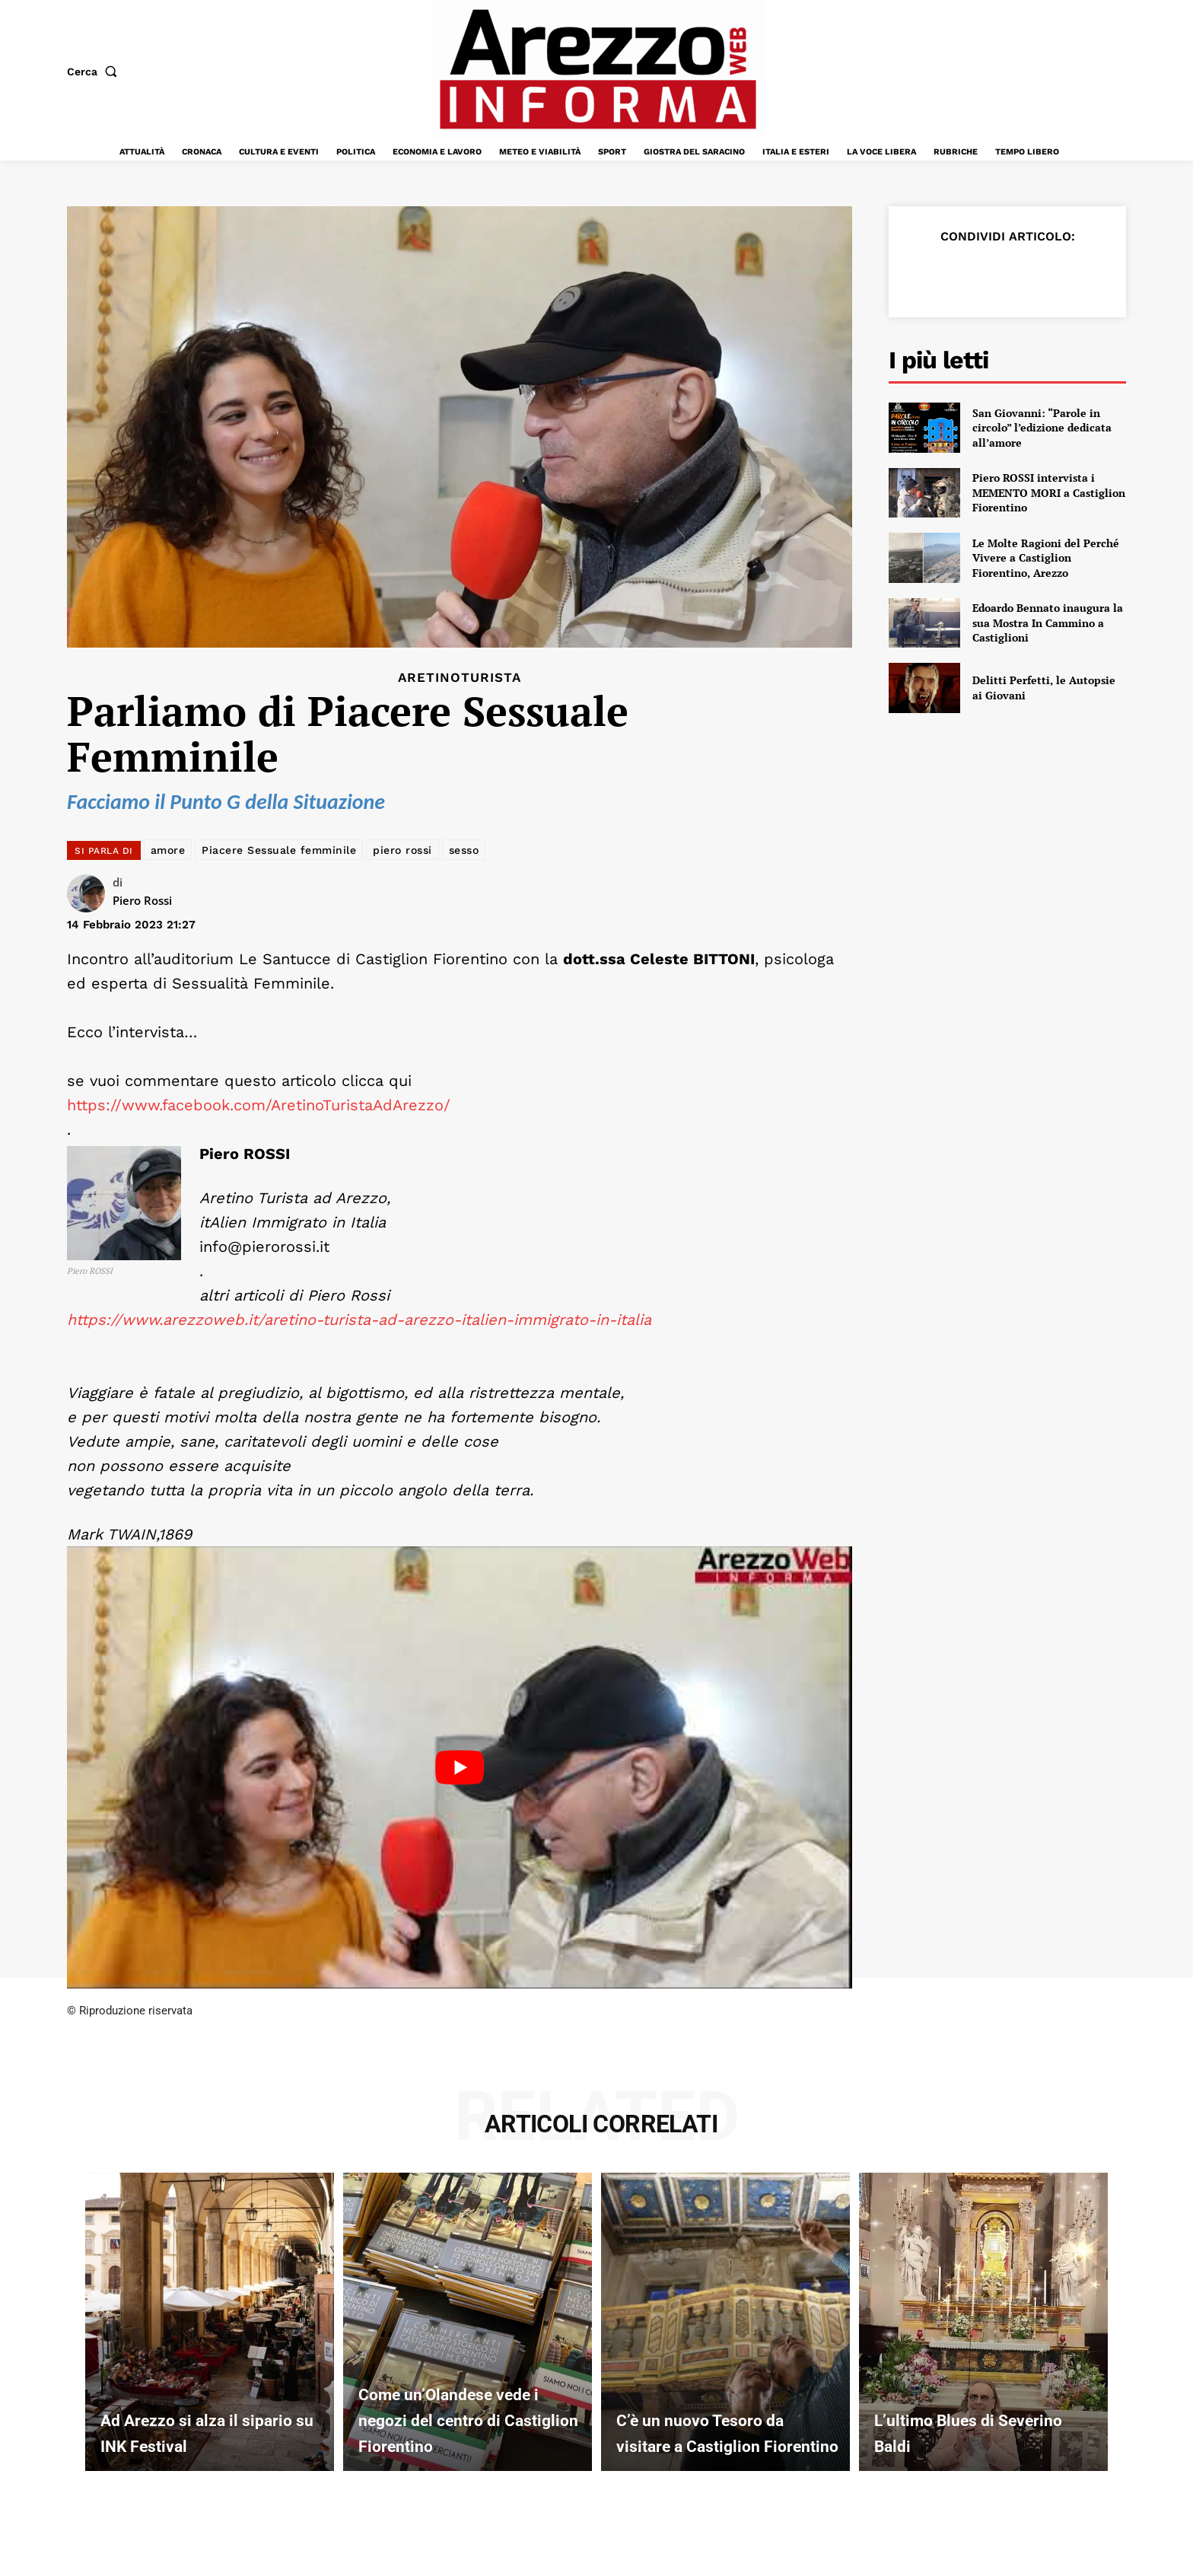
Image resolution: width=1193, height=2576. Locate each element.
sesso (464, 850)
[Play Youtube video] (459, 1767)
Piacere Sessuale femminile (279, 850)
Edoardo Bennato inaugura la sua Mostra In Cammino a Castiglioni (1047, 622)
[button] (95, 72)
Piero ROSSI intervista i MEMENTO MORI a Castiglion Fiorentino (1048, 492)
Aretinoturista (459, 677)
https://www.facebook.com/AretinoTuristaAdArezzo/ (258, 1105)
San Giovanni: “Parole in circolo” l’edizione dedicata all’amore (1042, 428)
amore (168, 850)
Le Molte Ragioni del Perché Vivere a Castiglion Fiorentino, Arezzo (1045, 558)
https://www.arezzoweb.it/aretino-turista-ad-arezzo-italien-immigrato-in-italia (359, 1319)
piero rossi (402, 850)
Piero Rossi (142, 900)
